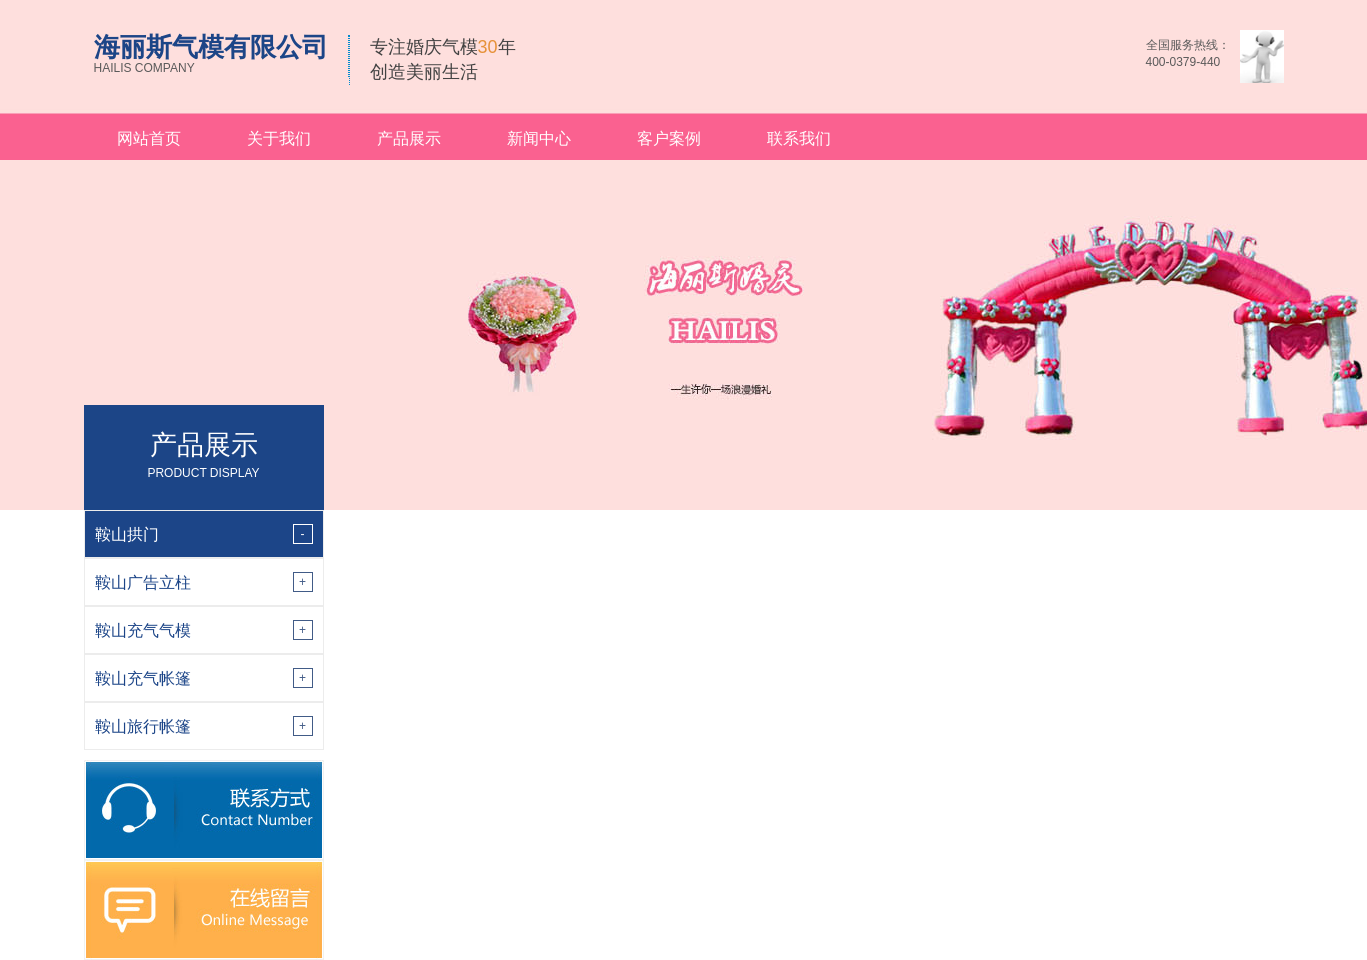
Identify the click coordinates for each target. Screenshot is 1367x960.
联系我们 (799, 138)
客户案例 (669, 138)
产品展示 (409, 138)
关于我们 (279, 138)
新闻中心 (539, 138)
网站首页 (149, 138)
